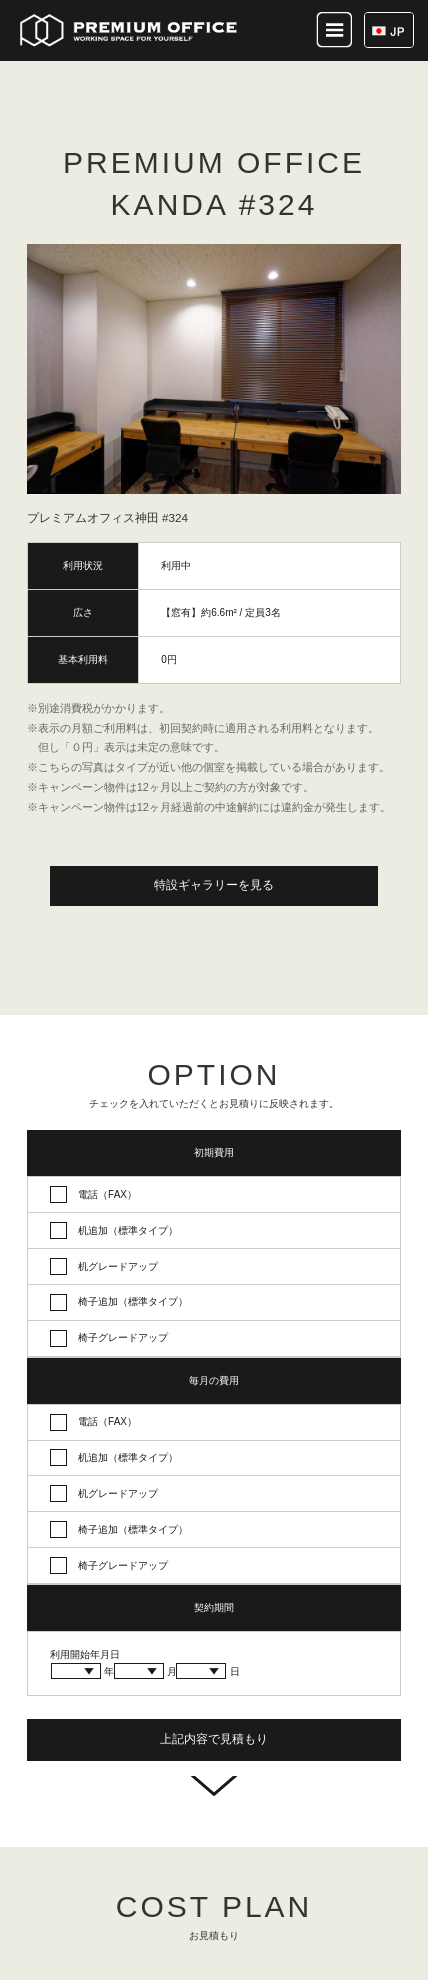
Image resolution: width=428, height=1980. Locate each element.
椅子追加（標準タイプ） (133, 1301)
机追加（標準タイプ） (128, 1230)
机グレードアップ (118, 1266)
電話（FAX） (107, 1194)
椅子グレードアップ (123, 1337)
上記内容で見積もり (214, 1739)
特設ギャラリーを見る (214, 885)
